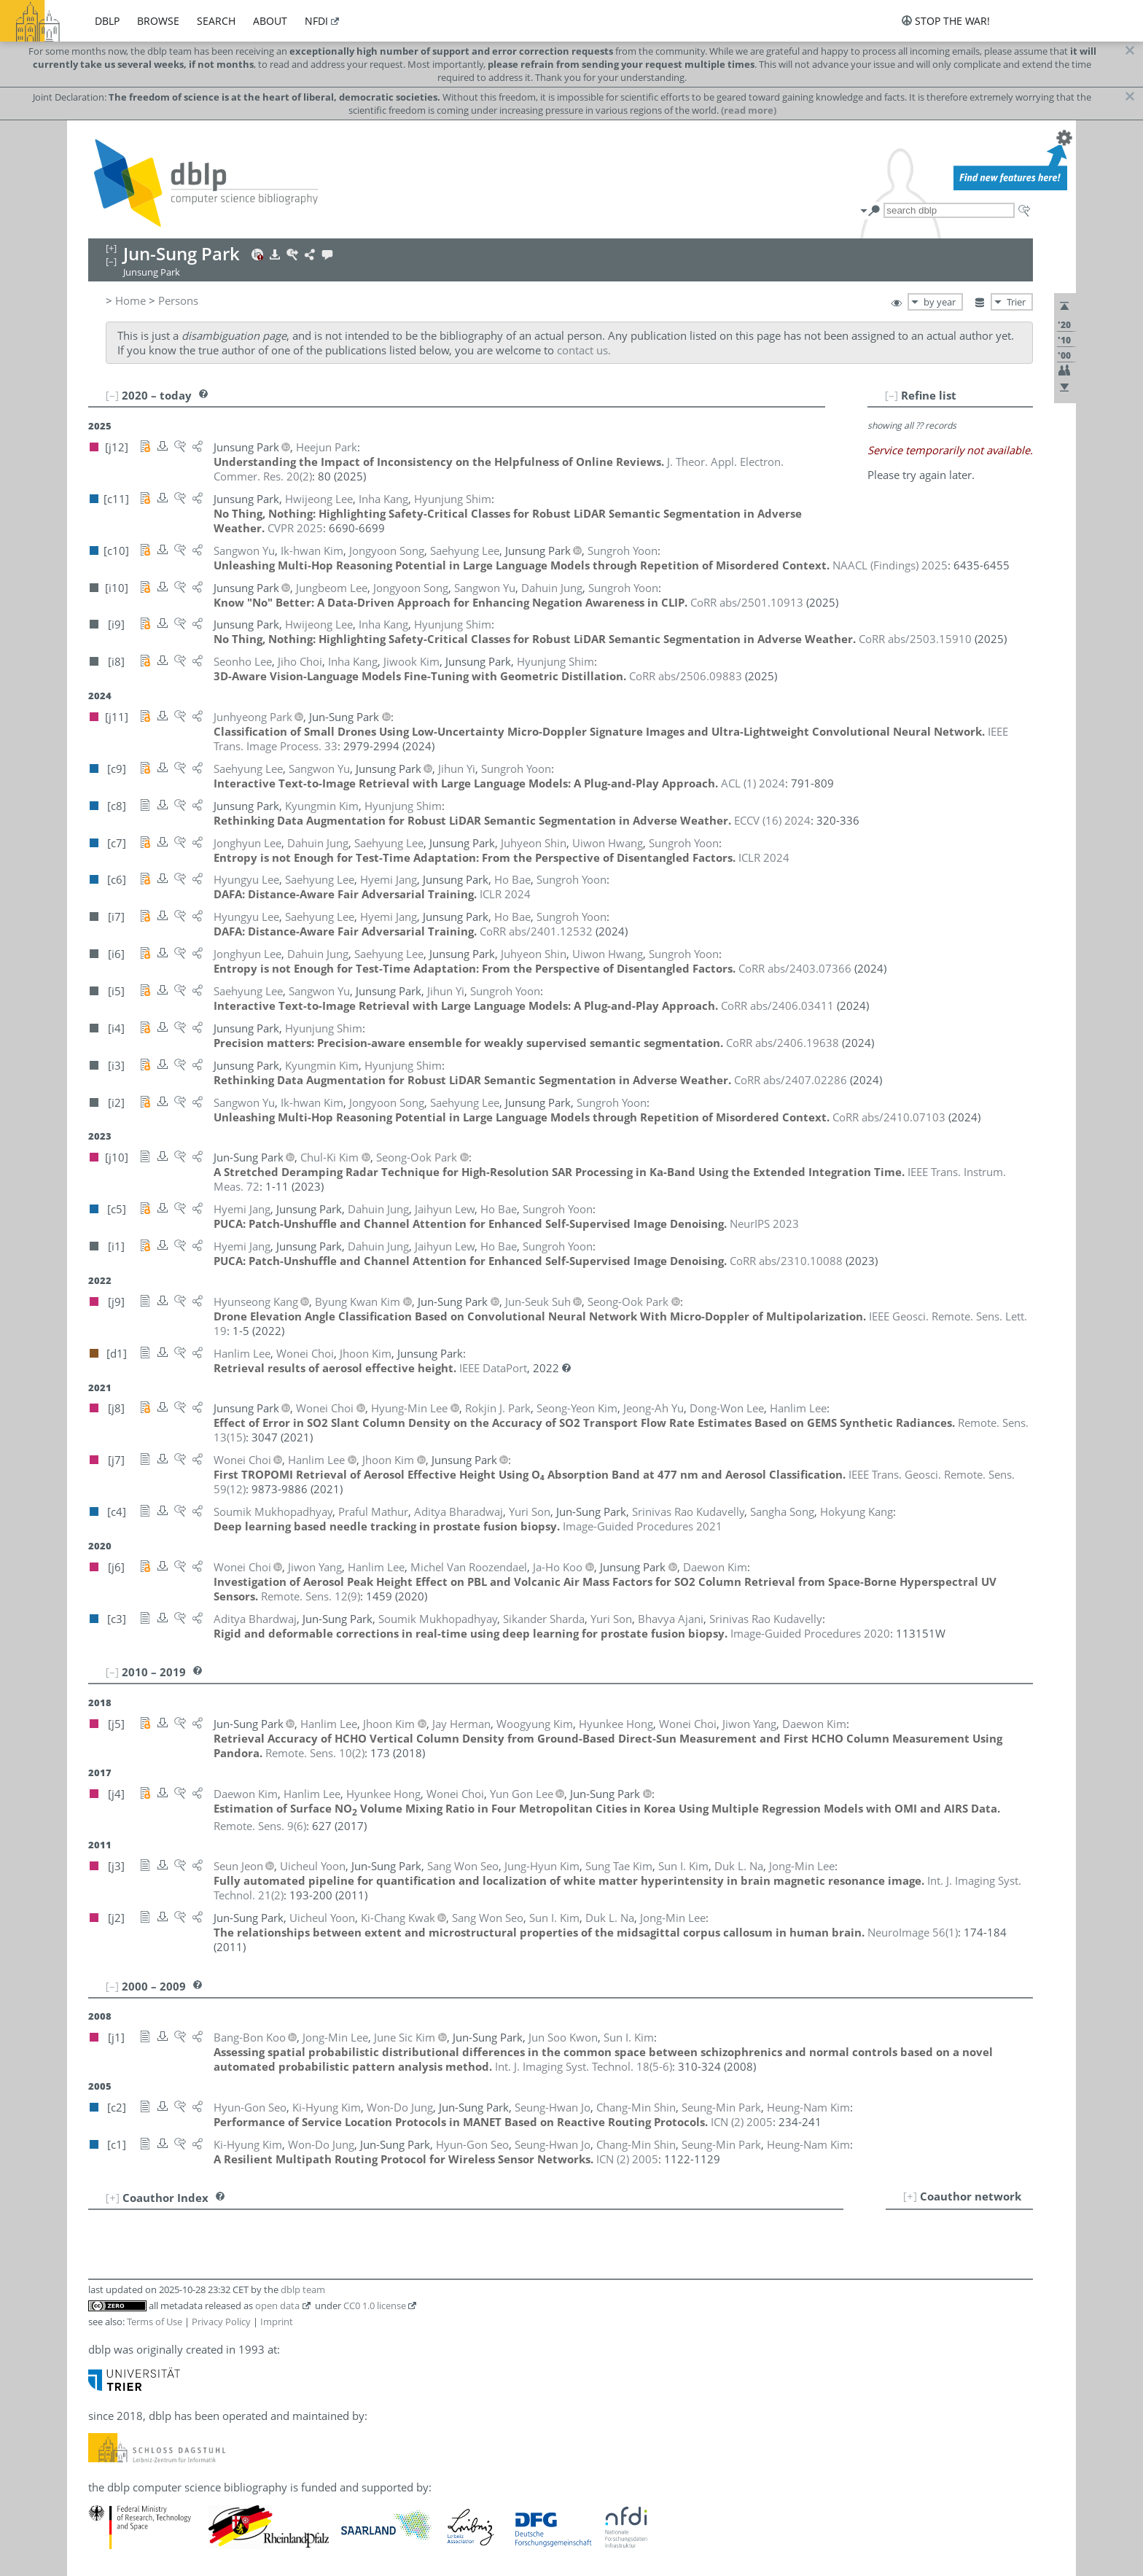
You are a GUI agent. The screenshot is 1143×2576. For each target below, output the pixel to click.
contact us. (584, 350)
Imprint (276, 2321)
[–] (891, 395)
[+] (910, 2196)
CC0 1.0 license (374, 2305)
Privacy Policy (221, 2321)
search (216, 21)
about (270, 21)
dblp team (303, 2289)
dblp (107, 21)
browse (158, 21)
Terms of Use (154, 2321)
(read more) (748, 110)
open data (277, 2305)
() (310, 1596)
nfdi (316, 21)
